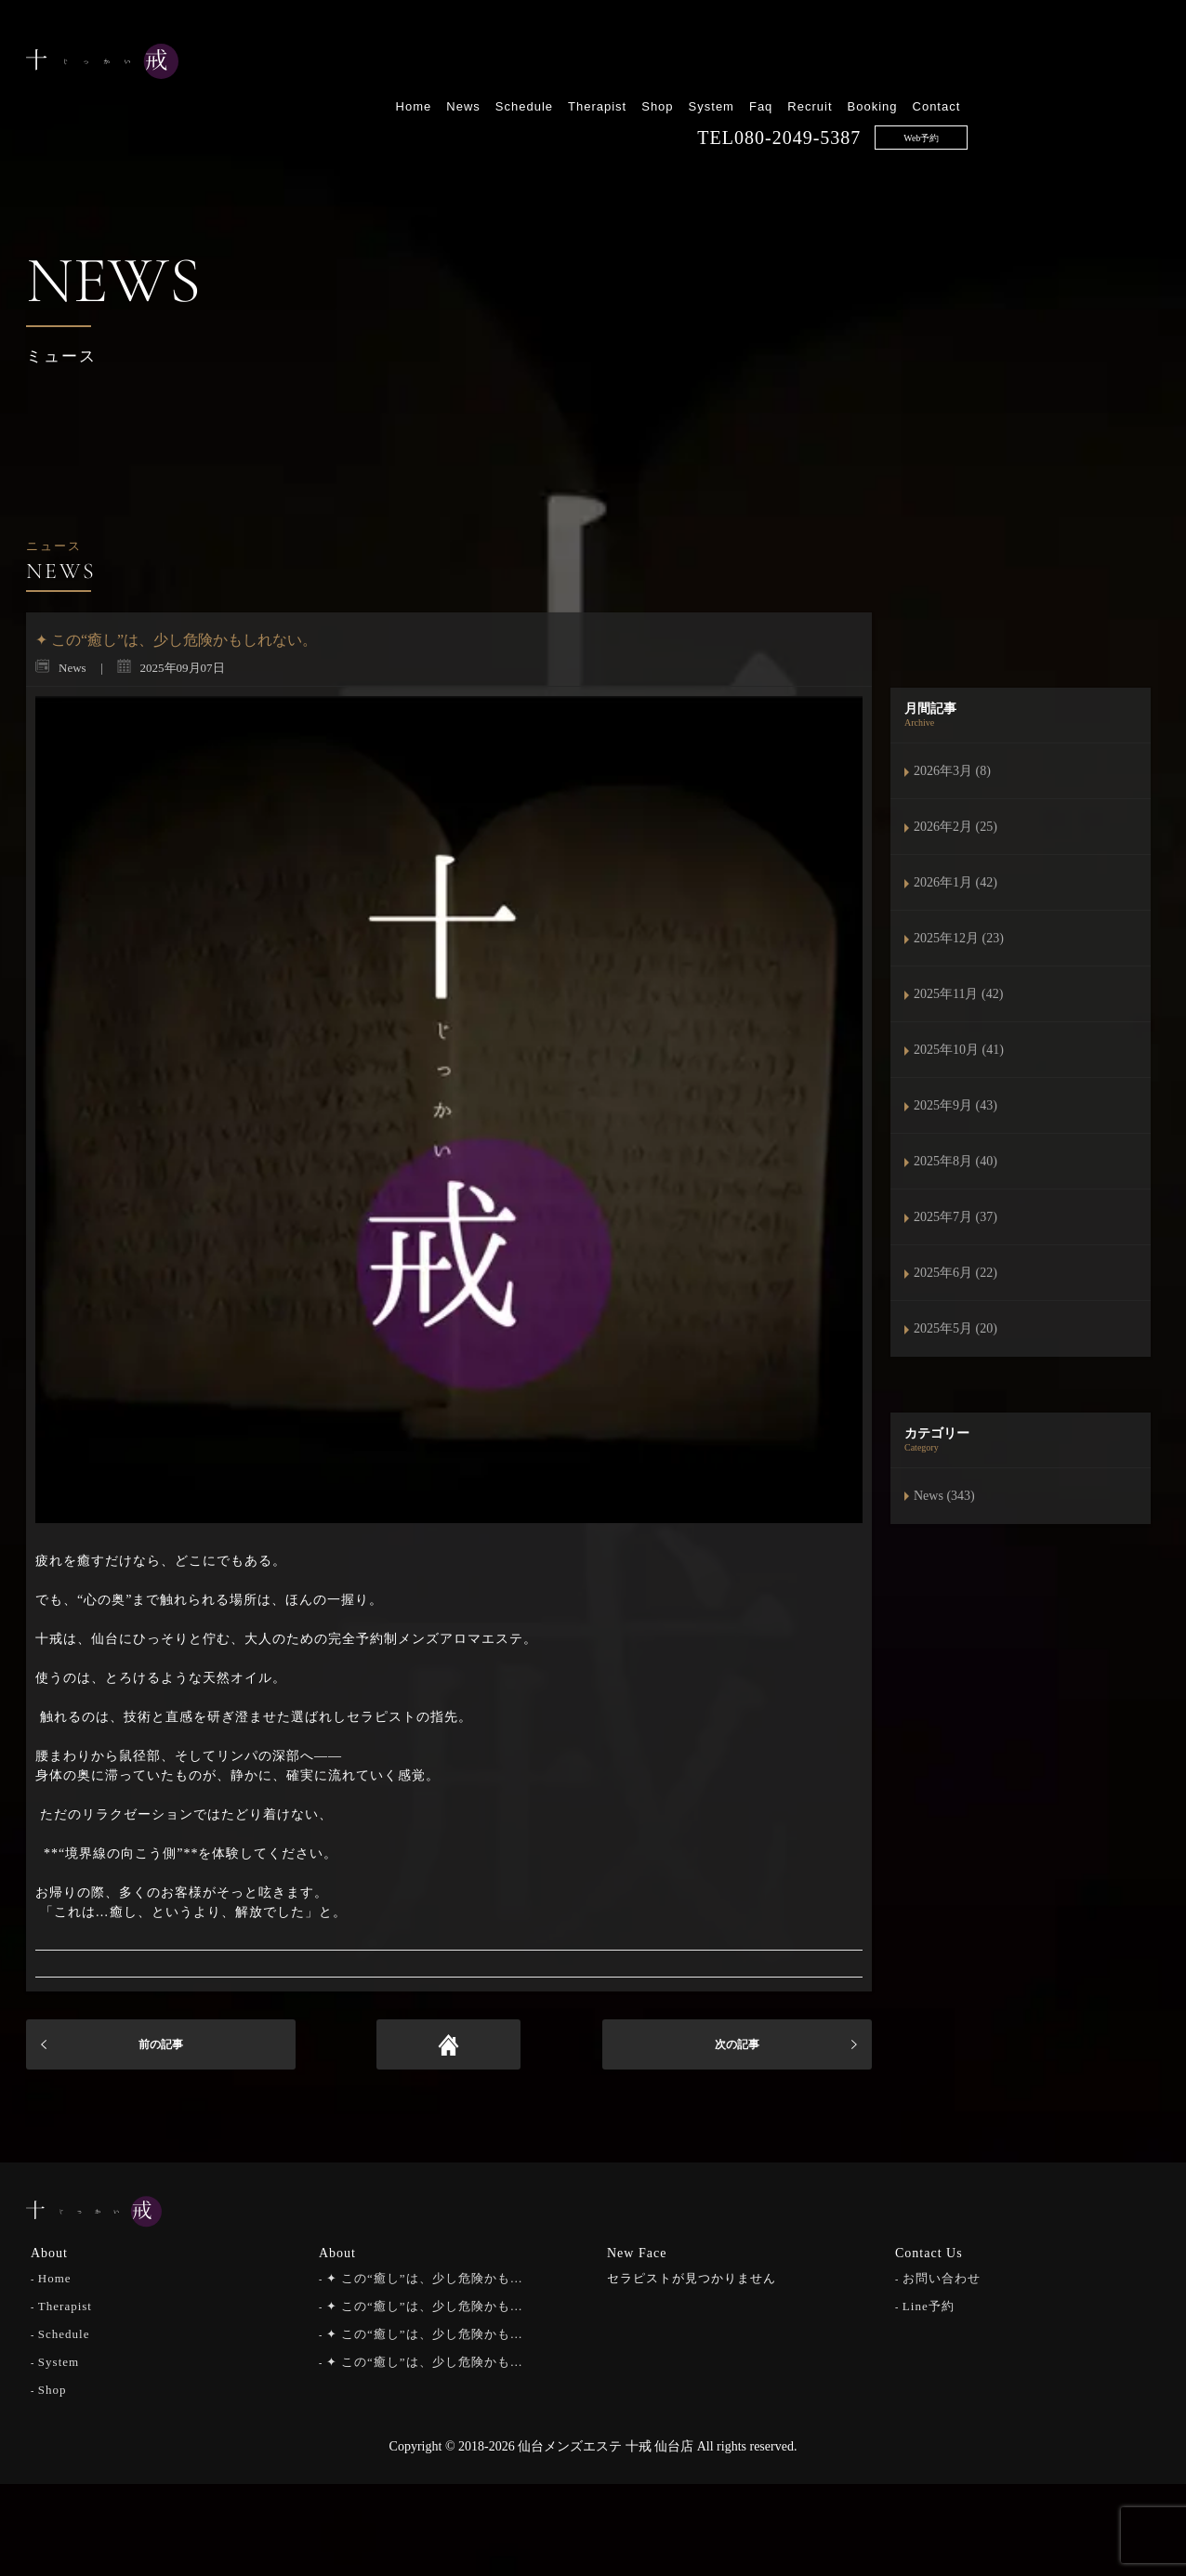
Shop (849, 63)
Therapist (789, 63)
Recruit (1002, 63)
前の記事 (160, 2044)
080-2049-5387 (990, 94)
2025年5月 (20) (955, 1328)
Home (605, 63)
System (903, 63)
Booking (1064, 63)
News (656, 63)
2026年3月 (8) (952, 771)
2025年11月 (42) (958, 994)
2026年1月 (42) (955, 882)
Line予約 (929, 2304)
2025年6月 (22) (955, 1273)
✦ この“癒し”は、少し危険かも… (424, 2276)
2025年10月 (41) (959, 1050)
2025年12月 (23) (959, 938)
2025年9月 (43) (955, 1105)
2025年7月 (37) (955, 1217)
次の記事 (737, 2044)
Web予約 (1113, 94)
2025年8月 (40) (955, 1161)
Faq (953, 63)
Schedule (716, 63)
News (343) (944, 1496)
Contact (1128, 63)
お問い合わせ (942, 2276)
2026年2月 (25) (955, 827)
